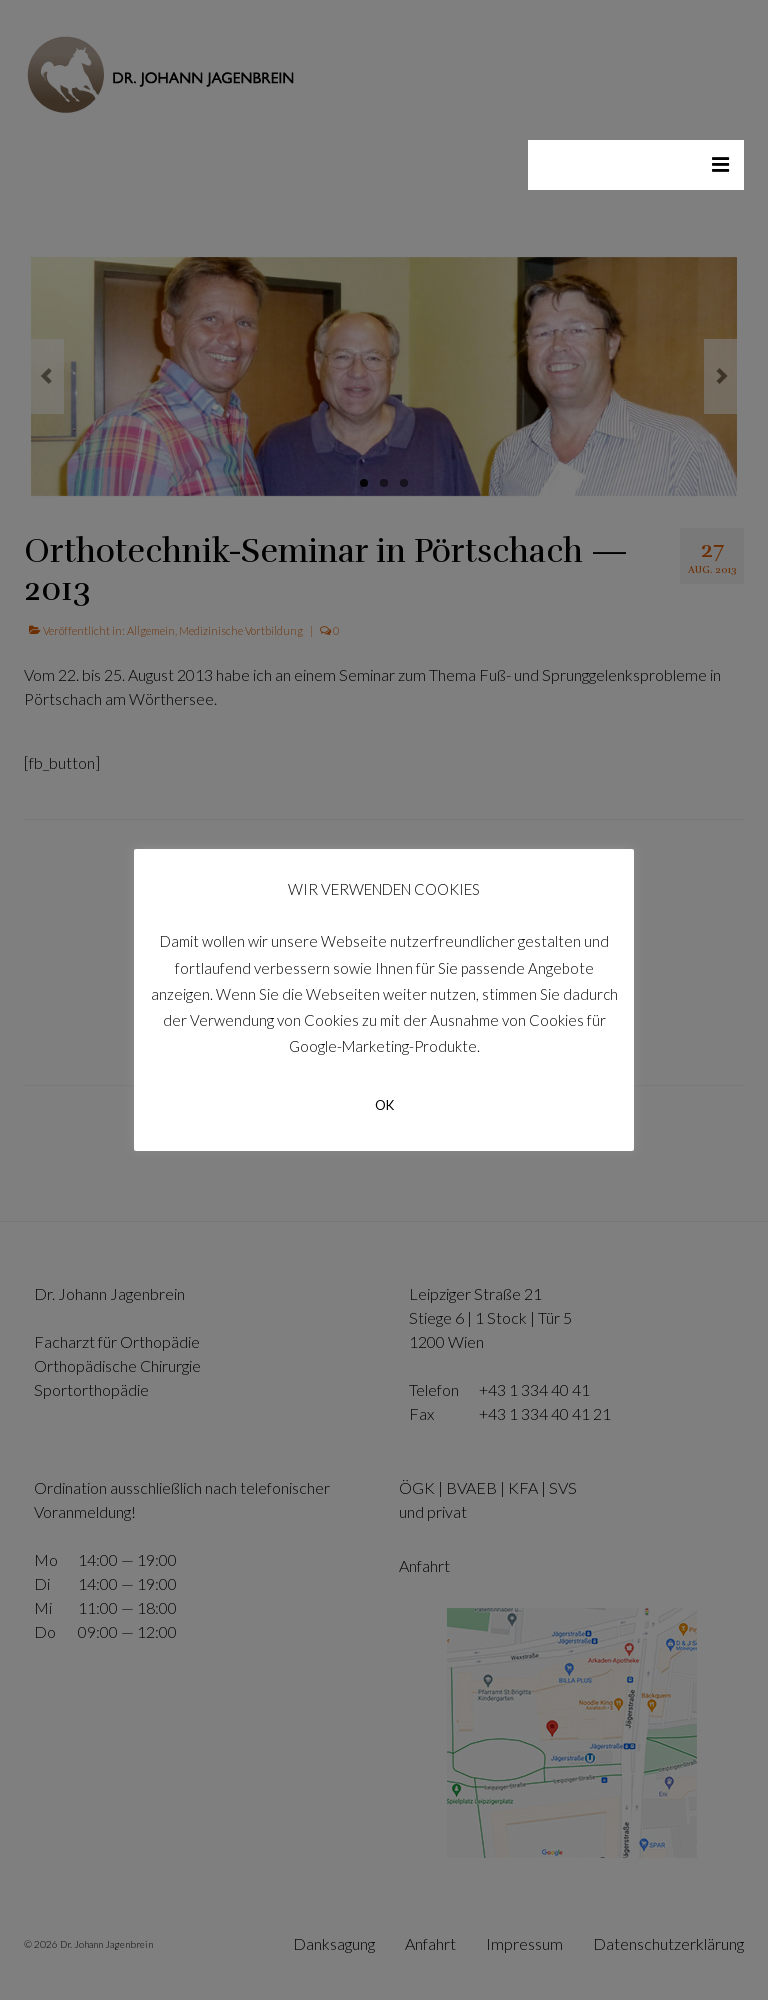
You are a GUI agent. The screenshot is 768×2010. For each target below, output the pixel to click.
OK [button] (384, 1105)
